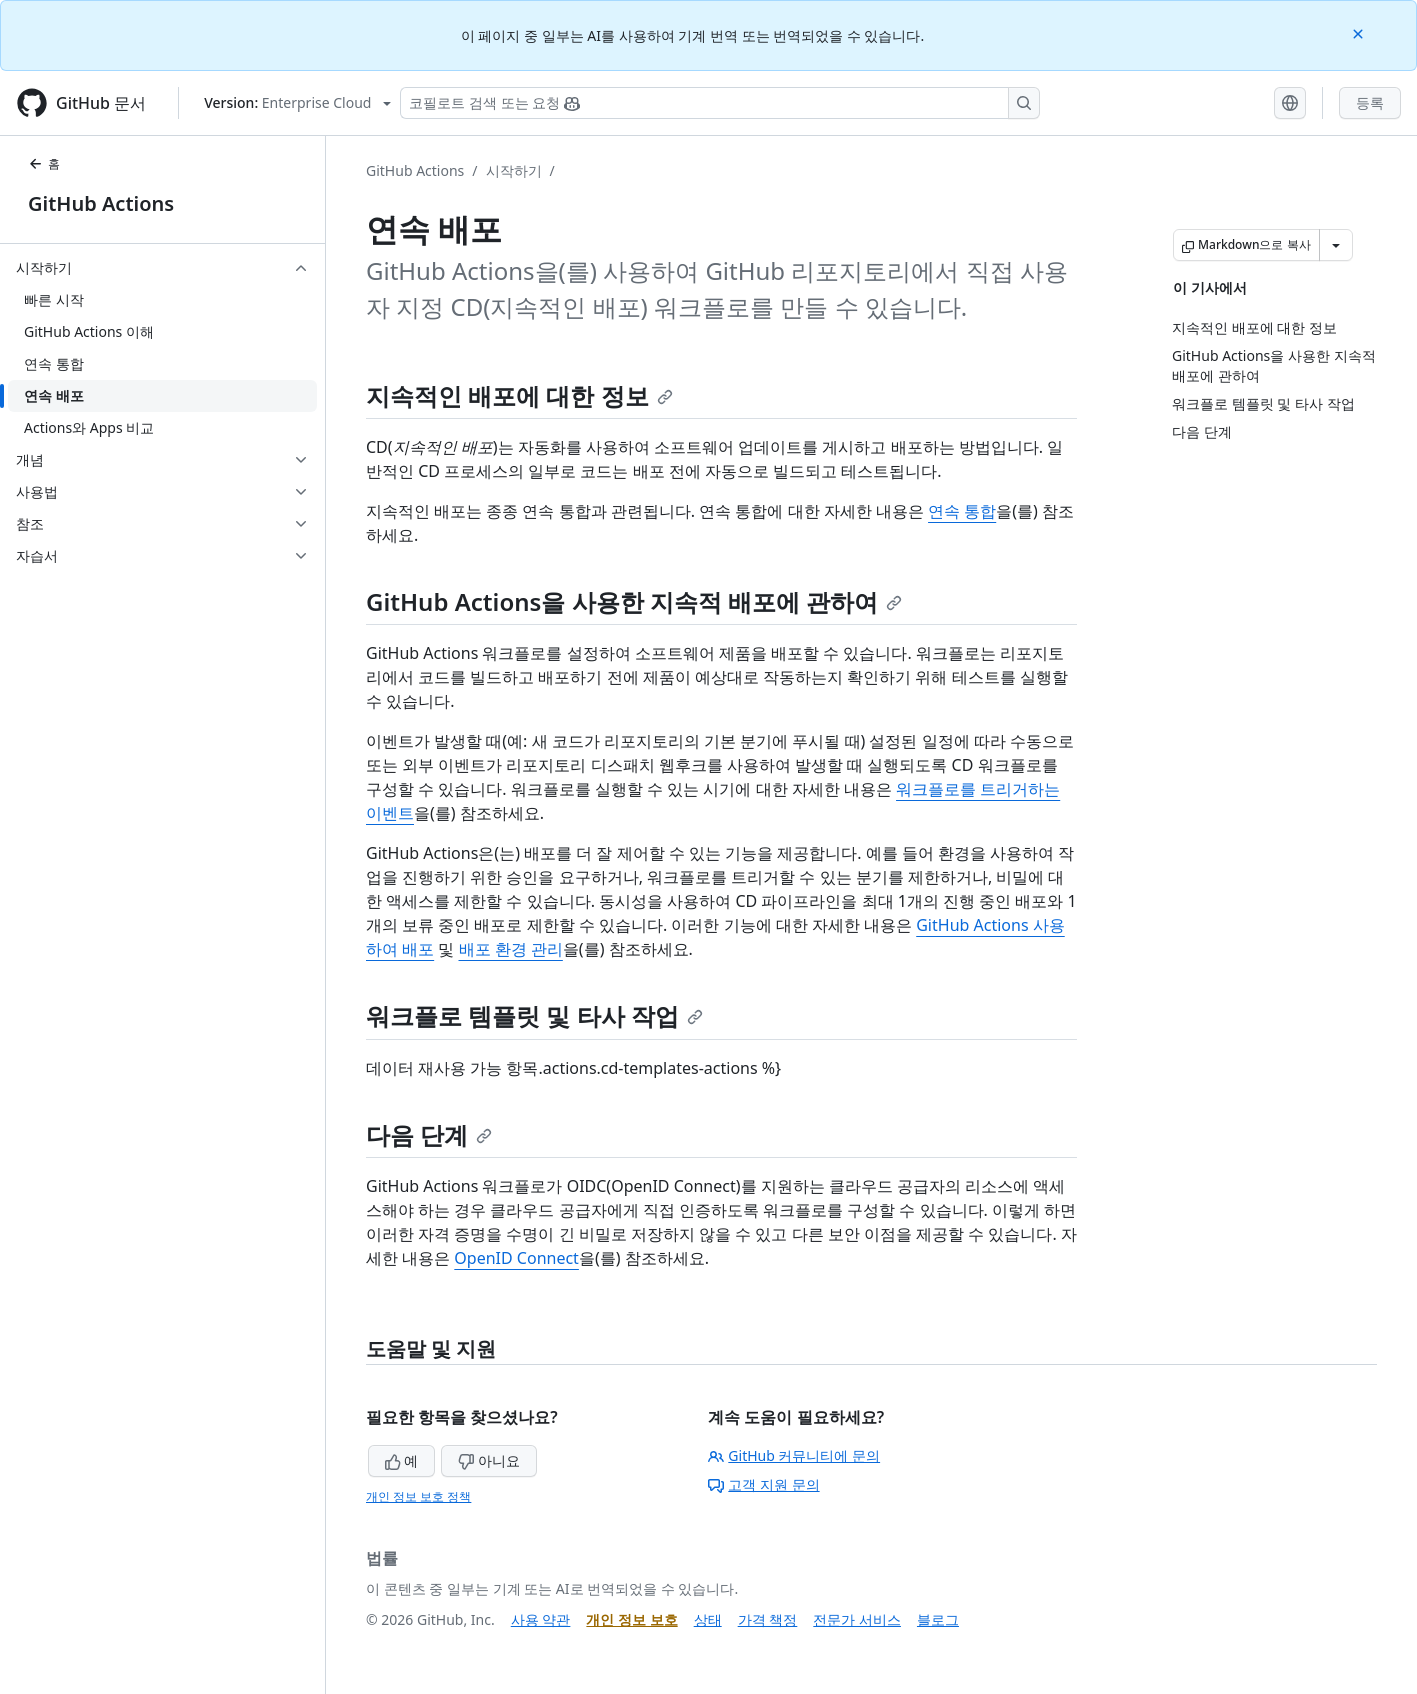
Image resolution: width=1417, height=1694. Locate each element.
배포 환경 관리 (511, 949)
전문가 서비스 (857, 1619)
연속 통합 (962, 511)
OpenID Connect (516, 1258)
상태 (708, 1619)
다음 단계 (429, 1134)
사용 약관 (541, 1619)
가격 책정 (768, 1619)
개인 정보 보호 (631, 1619)
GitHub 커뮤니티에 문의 (794, 1455)
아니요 (489, 1460)
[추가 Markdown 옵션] (1336, 245)
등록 (1370, 102)
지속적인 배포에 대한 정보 (519, 395)
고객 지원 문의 (763, 1484)
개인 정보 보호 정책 (418, 1496)
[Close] (1360, 32)
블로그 (938, 1619)
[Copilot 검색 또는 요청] (720, 103)
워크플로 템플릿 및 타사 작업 (534, 1015)
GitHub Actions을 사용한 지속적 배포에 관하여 (634, 601)
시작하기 (514, 170)
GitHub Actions (101, 203)
